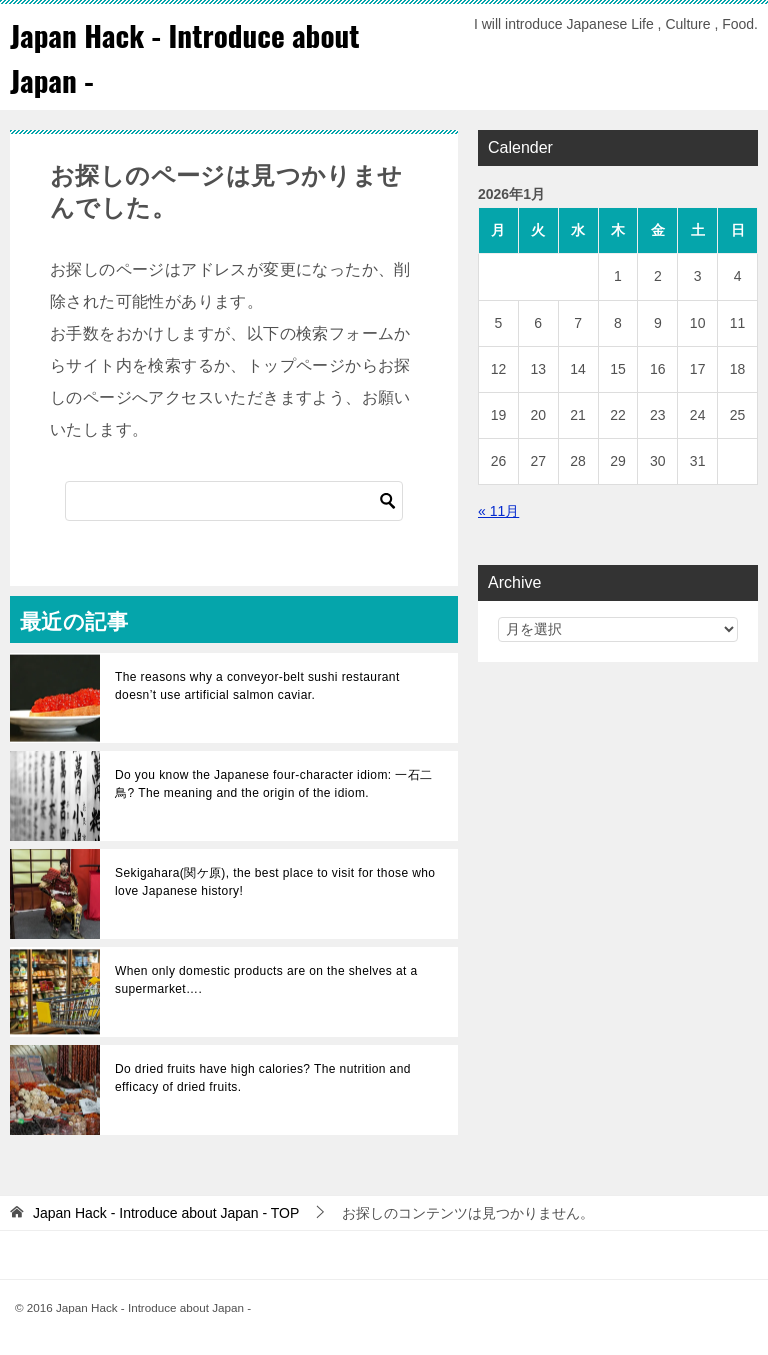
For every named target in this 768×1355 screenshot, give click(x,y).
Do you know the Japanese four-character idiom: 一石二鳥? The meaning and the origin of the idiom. (273, 784)
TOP (166, 1213)
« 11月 (498, 511)
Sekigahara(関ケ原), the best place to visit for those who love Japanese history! (275, 882)
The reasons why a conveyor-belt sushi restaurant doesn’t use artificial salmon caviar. (257, 686)
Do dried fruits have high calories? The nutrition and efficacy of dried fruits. (263, 1078)
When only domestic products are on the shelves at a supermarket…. (266, 980)
